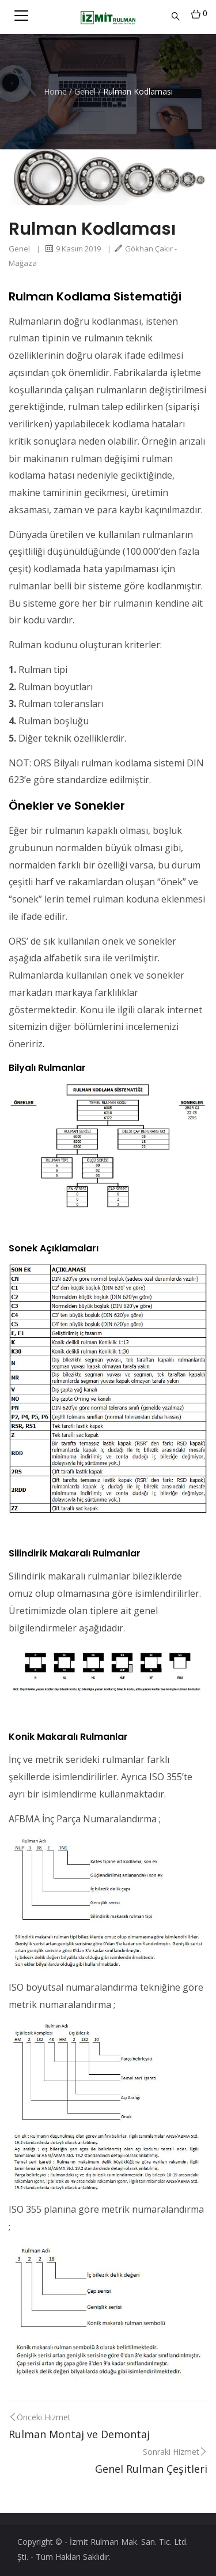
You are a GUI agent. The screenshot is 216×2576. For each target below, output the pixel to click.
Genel (85, 91)
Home (55, 91)
